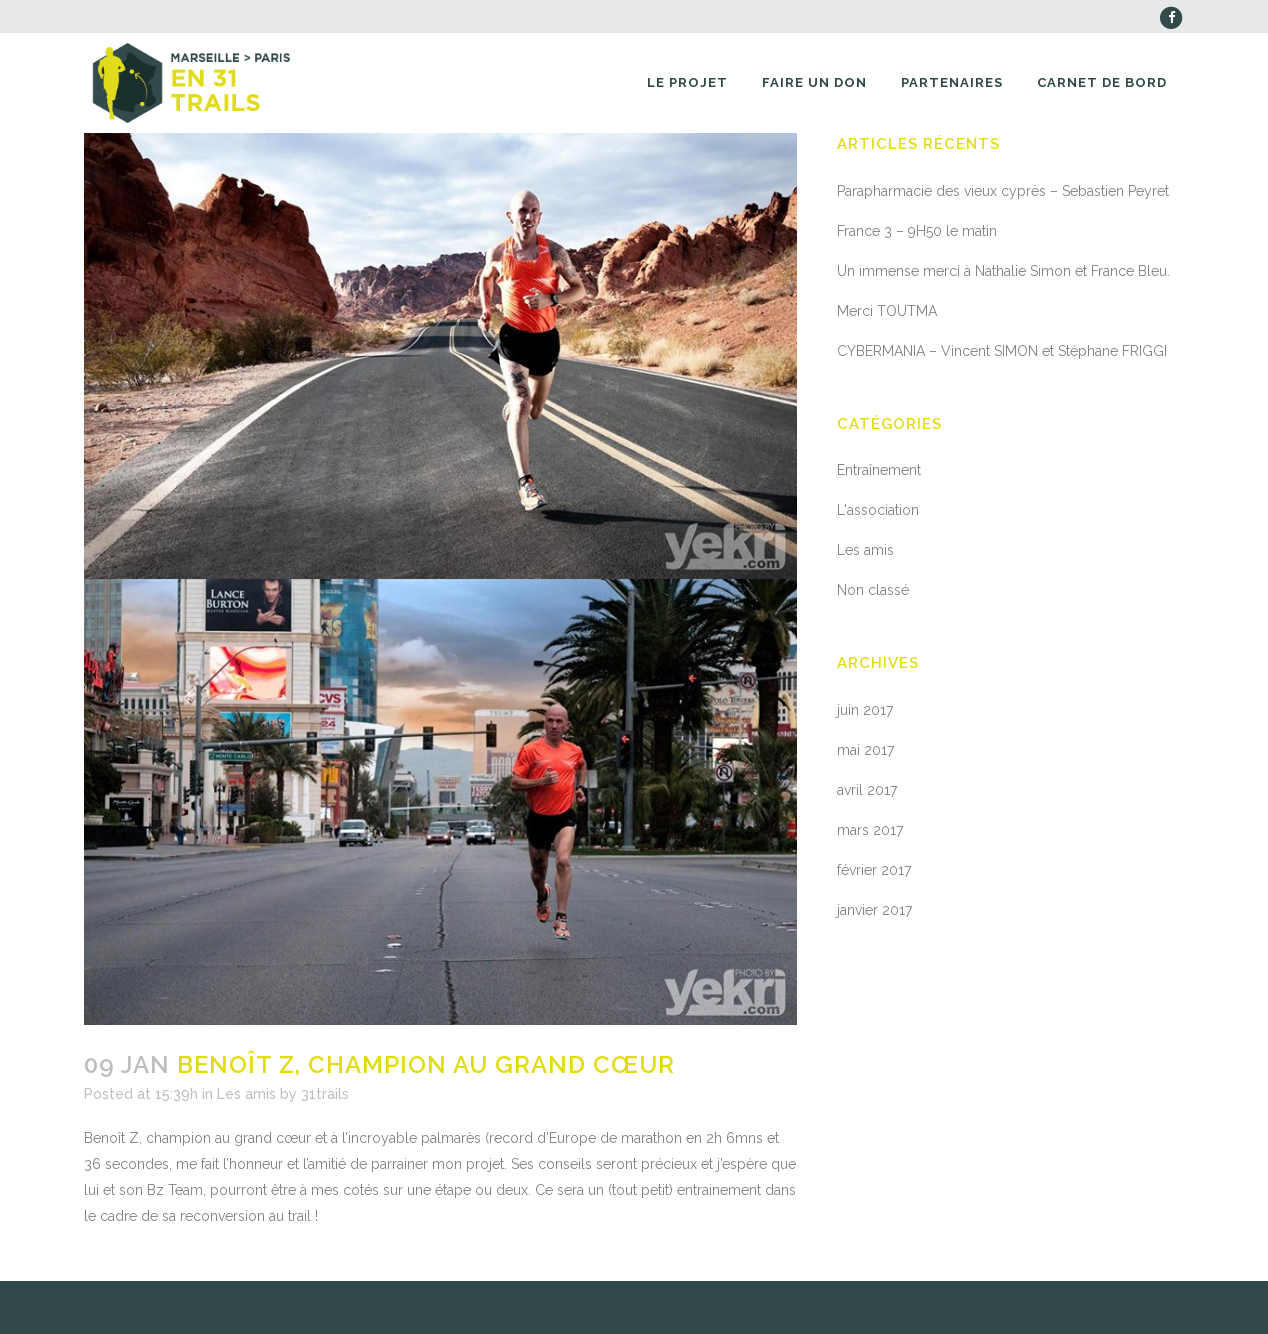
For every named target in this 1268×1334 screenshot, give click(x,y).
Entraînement (879, 470)
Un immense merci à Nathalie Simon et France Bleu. (1003, 271)
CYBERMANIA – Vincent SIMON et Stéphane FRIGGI (1002, 351)
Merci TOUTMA (887, 311)
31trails (325, 1094)
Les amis (246, 1094)
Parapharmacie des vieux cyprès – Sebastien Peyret (1003, 191)
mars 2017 (870, 830)
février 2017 (874, 870)
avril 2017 (867, 790)
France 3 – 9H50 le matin (917, 231)
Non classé (873, 590)
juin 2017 (865, 710)
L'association (878, 510)
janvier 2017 (874, 910)
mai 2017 (865, 750)
